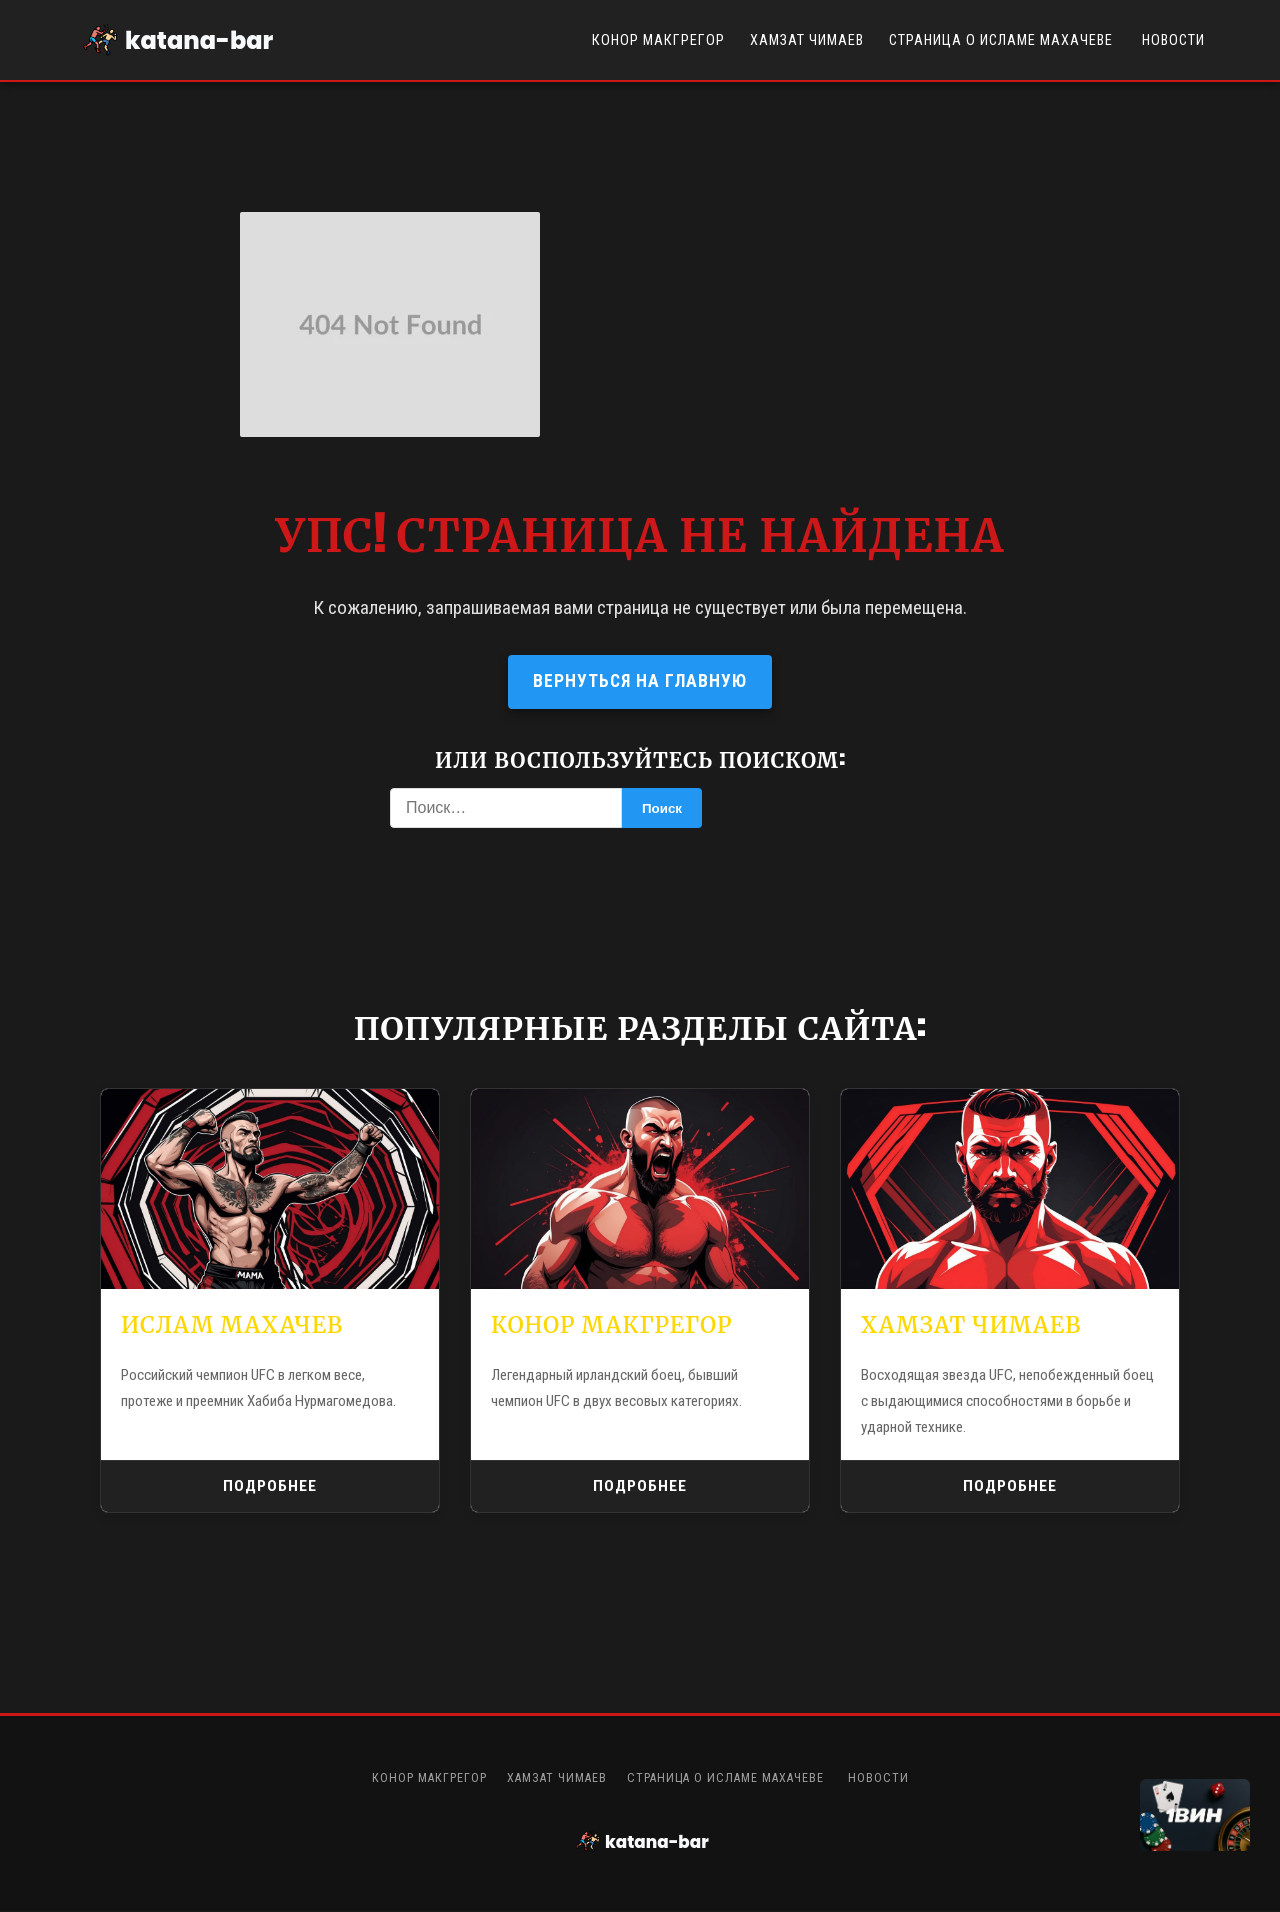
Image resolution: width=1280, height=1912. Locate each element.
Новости (1173, 40)
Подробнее (270, 1486)
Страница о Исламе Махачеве (1003, 40)
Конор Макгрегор (658, 40)
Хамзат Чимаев (807, 40)
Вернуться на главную (640, 681)
